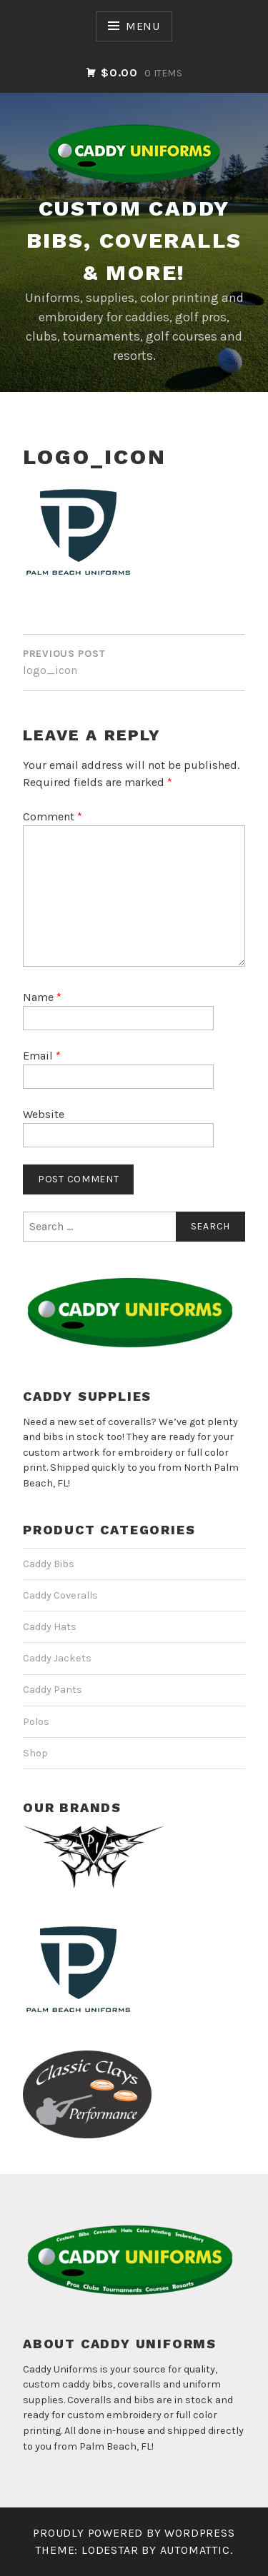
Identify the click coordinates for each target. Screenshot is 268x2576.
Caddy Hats (49, 1627)
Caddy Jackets (57, 1658)
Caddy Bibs (48, 1564)
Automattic (195, 2550)
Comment (52, 816)
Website (43, 1114)
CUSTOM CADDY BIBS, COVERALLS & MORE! (134, 240)
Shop (35, 1753)
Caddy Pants (52, 1690)
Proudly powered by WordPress (133, 2533)
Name (42, 997)
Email (42, 1055)
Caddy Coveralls (60, 1595)
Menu (143, 26)
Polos (36, 1722)
